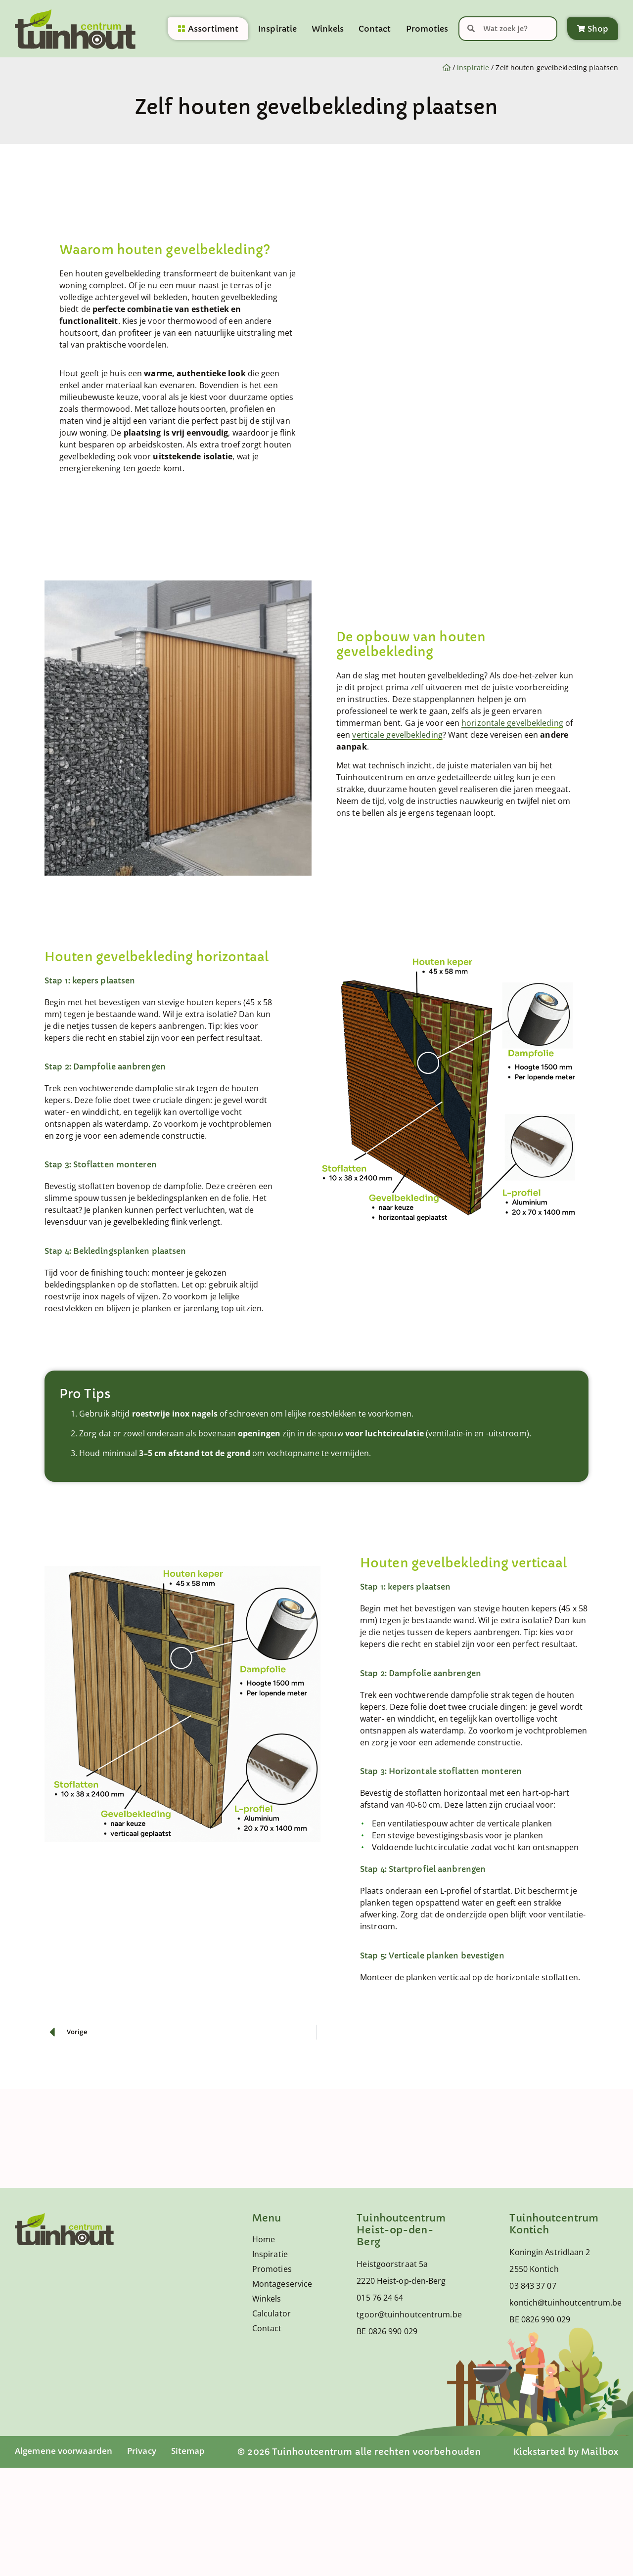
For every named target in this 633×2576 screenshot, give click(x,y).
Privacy (148, 2451)
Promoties (427, 30)
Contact (375, 30)
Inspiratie (277, 30)
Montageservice (276, 2284)
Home (263, 2239)
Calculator (271, 2313)
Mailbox (599, 2451)
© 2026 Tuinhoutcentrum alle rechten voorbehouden (363, 2451)
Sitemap (196, 2451)
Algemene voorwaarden (66, 2451)
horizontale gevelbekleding (512, 722)
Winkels (328, 30)
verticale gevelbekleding (397, 734)
